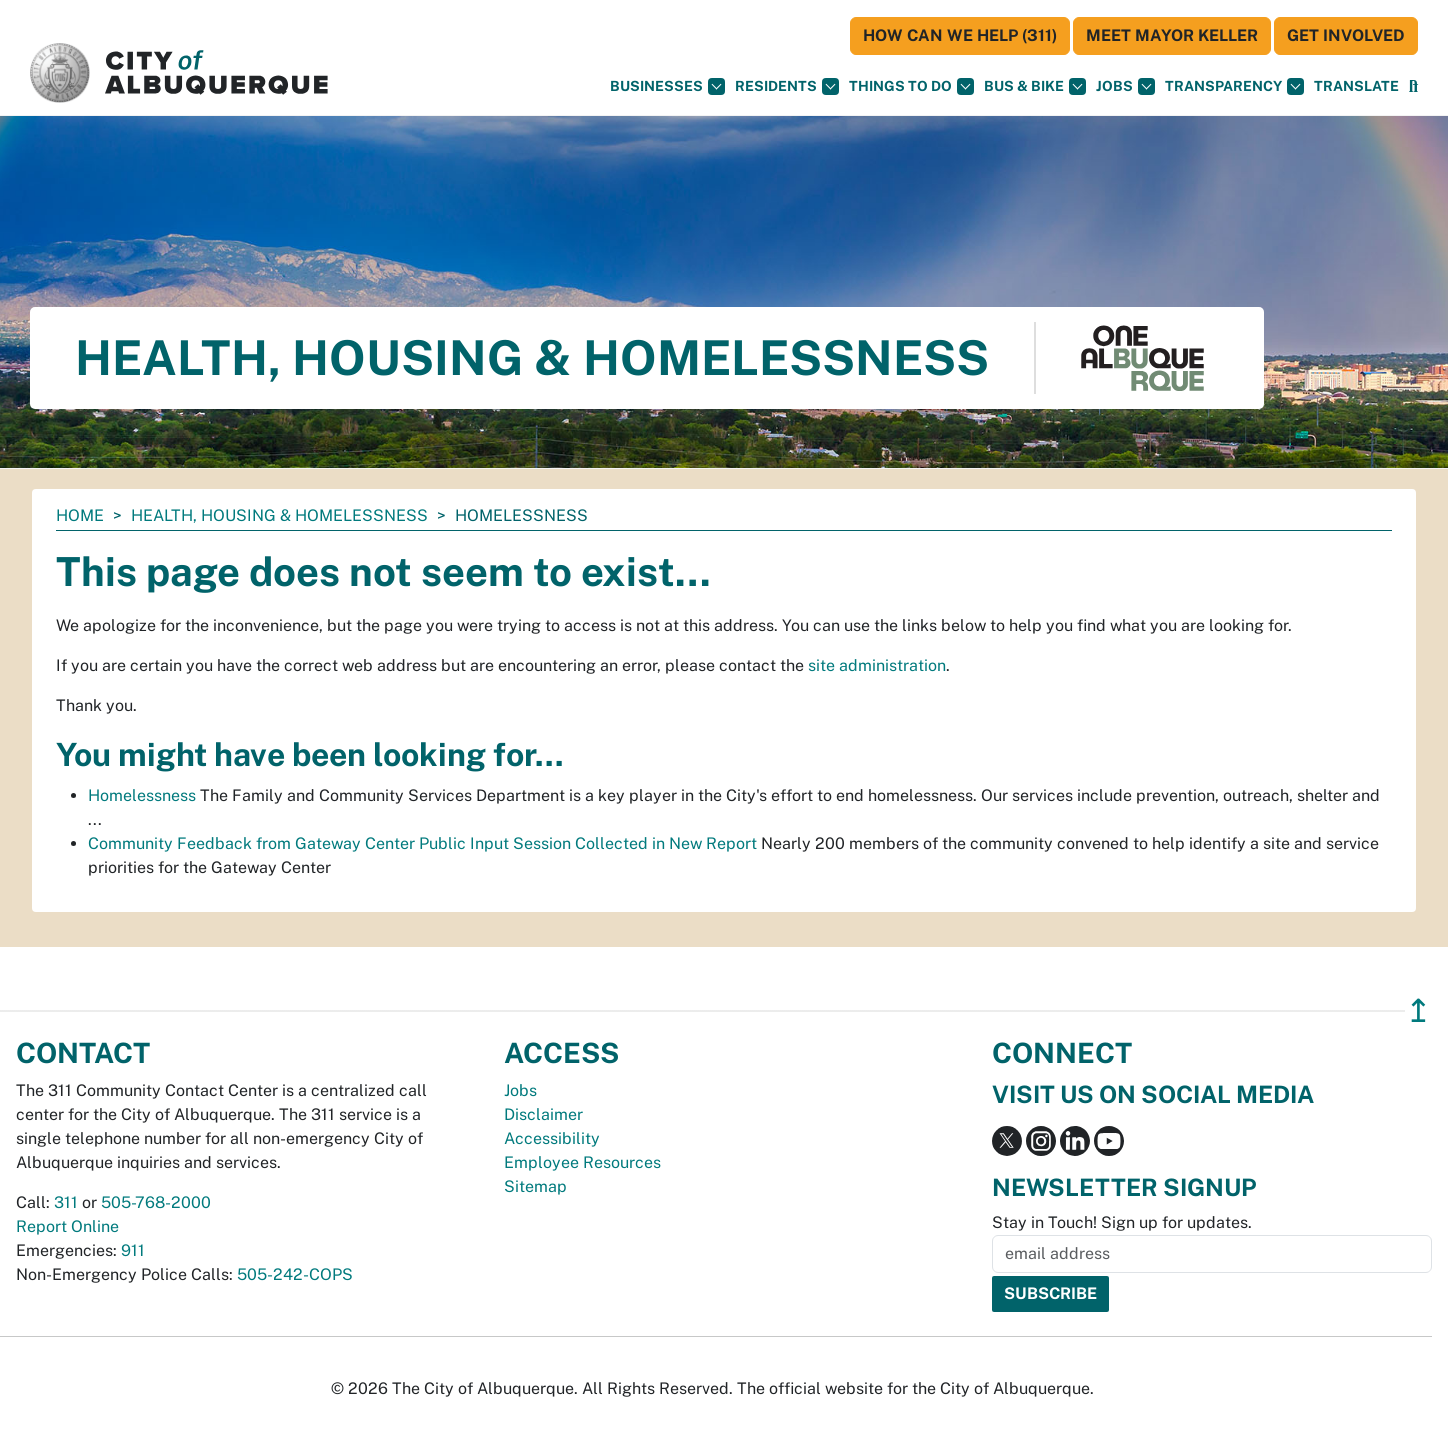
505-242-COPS (295, 1274)
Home (80, 515)
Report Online (67, 1226)
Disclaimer (543, 1114)
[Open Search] (1413, 86)
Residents (787, 86)
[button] (1356, 86)
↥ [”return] (1418, 1010)
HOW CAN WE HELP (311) (960, 35)
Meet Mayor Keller (1172, 35)
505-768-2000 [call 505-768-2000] (156, 1202)
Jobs (1125, 86)
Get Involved (1346, 35)
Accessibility (552, 1138)
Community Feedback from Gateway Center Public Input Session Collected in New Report (422, 843)
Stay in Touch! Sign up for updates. (1122, 1222)
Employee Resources (582, 1162)
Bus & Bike (1035, 86)
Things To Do (911, 86)
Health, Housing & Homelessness (279, 515)
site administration (877, 665)
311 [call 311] (66, 1202)
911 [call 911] (133, 1250)
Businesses (667, 86)
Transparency (1234, 86)
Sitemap (535, 1186)
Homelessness (142, 795)
